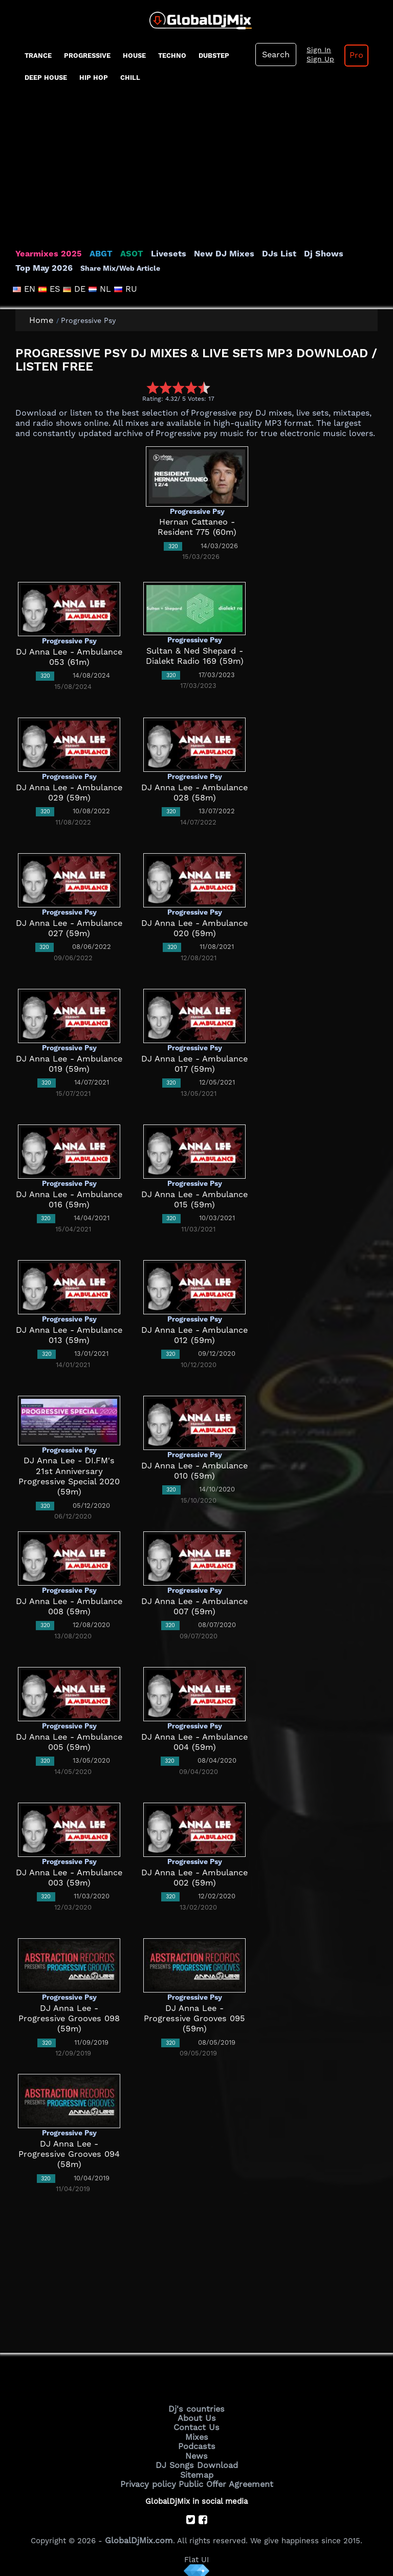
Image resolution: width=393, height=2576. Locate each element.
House (134, 55)
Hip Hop (93, 77)
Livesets (156, 253)
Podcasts (196, 2442)
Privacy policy (151, 2477)
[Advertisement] (196, 172)
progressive (87, 55)
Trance (38, 55)
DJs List (257, 253)
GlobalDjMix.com (139, 2532)
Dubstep (214, 55)
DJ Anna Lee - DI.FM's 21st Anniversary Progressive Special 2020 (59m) (69, 1471)
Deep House (46, 77)
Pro (349, 55)
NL (96, 288)
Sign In (314, 50)
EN (25, 288)
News (196, 2451)
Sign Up (316, 59)
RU (118, 288)
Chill (130, 77)
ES (48, 288)
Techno (172, 55)
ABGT (93, 253)
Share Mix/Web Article (55, 268)
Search (275, 54)
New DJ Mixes (207, 253)
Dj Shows (297, 253)
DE (72, 288)
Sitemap (196, 2468)
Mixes (196, 2433)
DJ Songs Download (196, 2459)
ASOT (122, 253)
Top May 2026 (349, 253)
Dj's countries (196, 2408)
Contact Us (196, 2425)
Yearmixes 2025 (45, 253)
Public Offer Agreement (223, 2477)
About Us (197, 2416)
